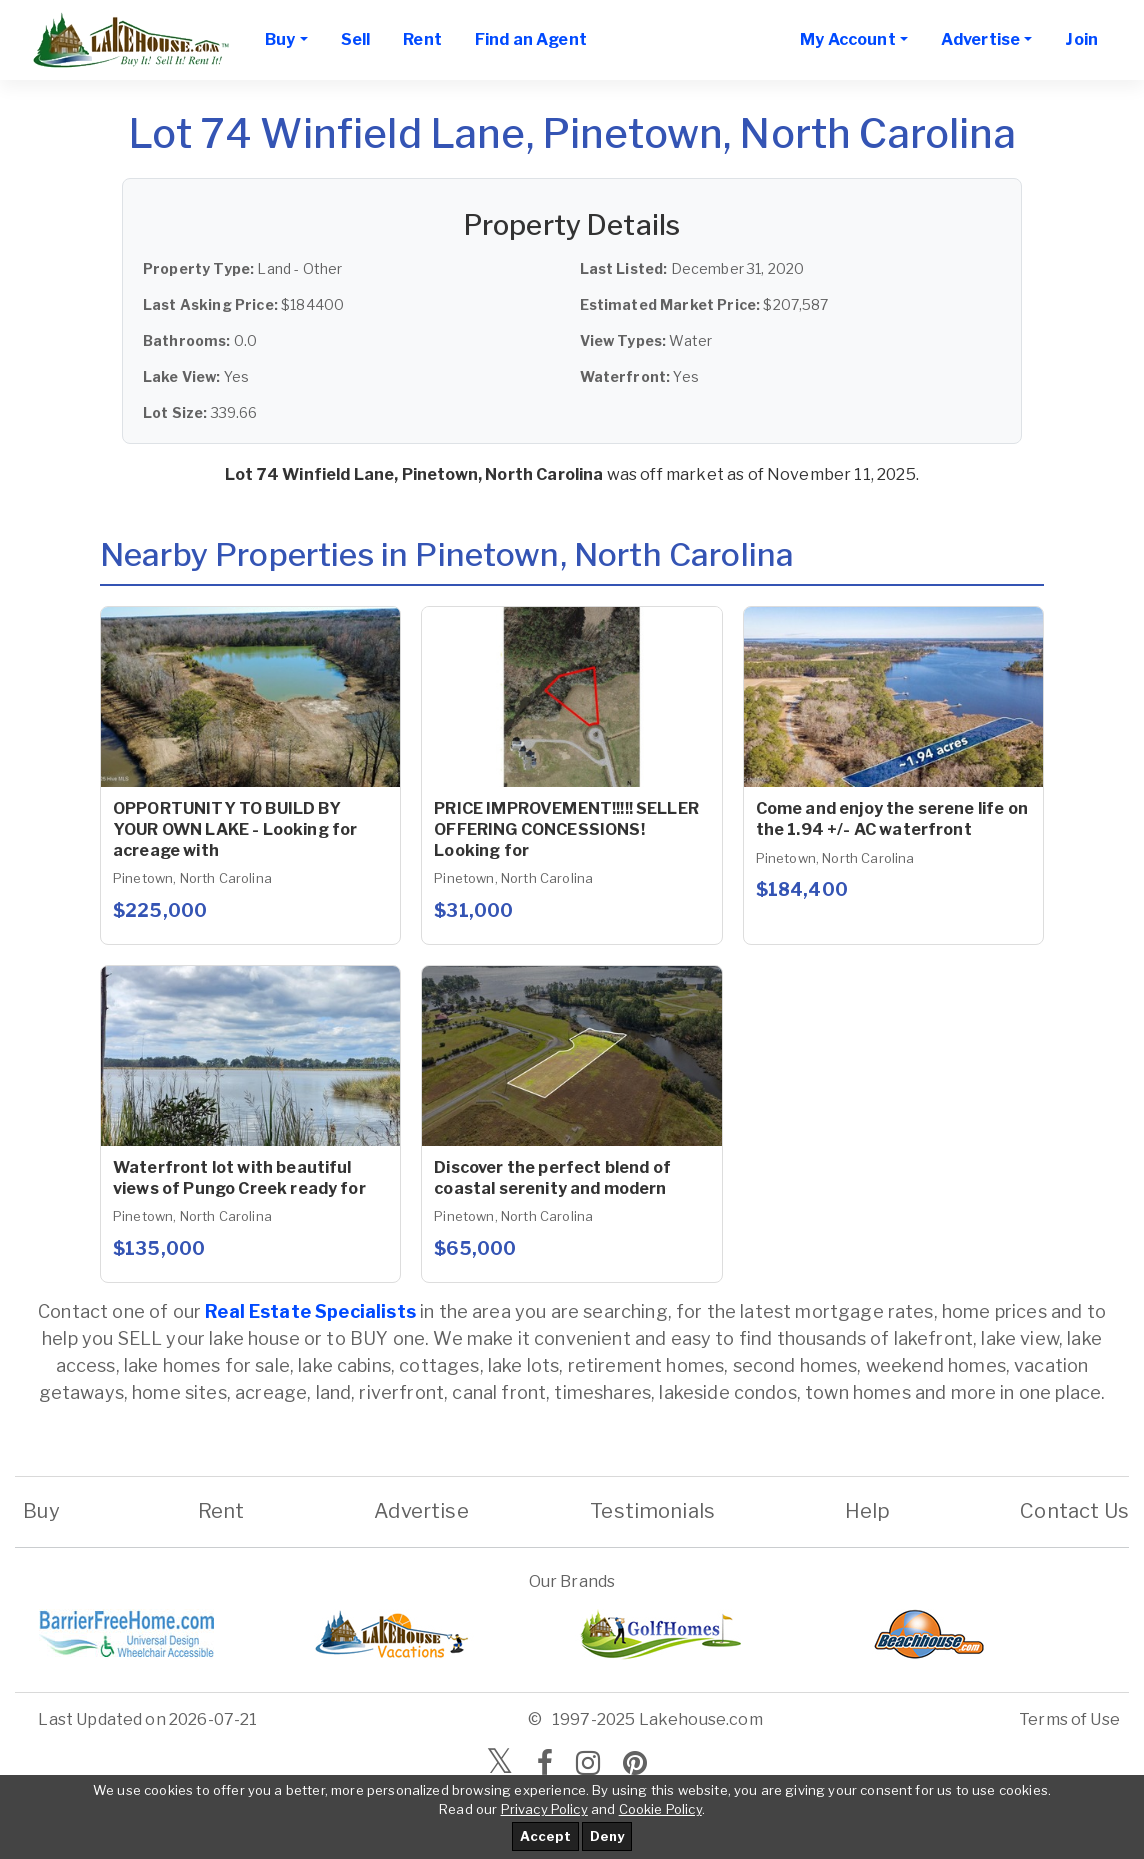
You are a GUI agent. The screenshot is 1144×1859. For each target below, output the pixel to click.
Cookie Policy (660, 1809)
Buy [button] (280, 39)
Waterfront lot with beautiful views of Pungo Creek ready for (239, 1178)
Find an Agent (531, 39)
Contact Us (1074, 1511)
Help (868, 1511)
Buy (41, 1511)
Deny (607, 1836)
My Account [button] (848, 39)
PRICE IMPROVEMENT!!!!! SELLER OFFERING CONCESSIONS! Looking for (566, 829)
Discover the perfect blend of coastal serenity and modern (552, 1178)
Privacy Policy (544, 1809)
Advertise (421, 1511)
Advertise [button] (980, 39)
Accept (545, 1836)
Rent (422, 39)
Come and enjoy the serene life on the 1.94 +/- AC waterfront (892, 819)
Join (1081, 39)
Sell (356, 39)
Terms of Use (1069, 1719)
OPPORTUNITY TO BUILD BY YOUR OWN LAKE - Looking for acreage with (235, 829)
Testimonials (652, 1511)
